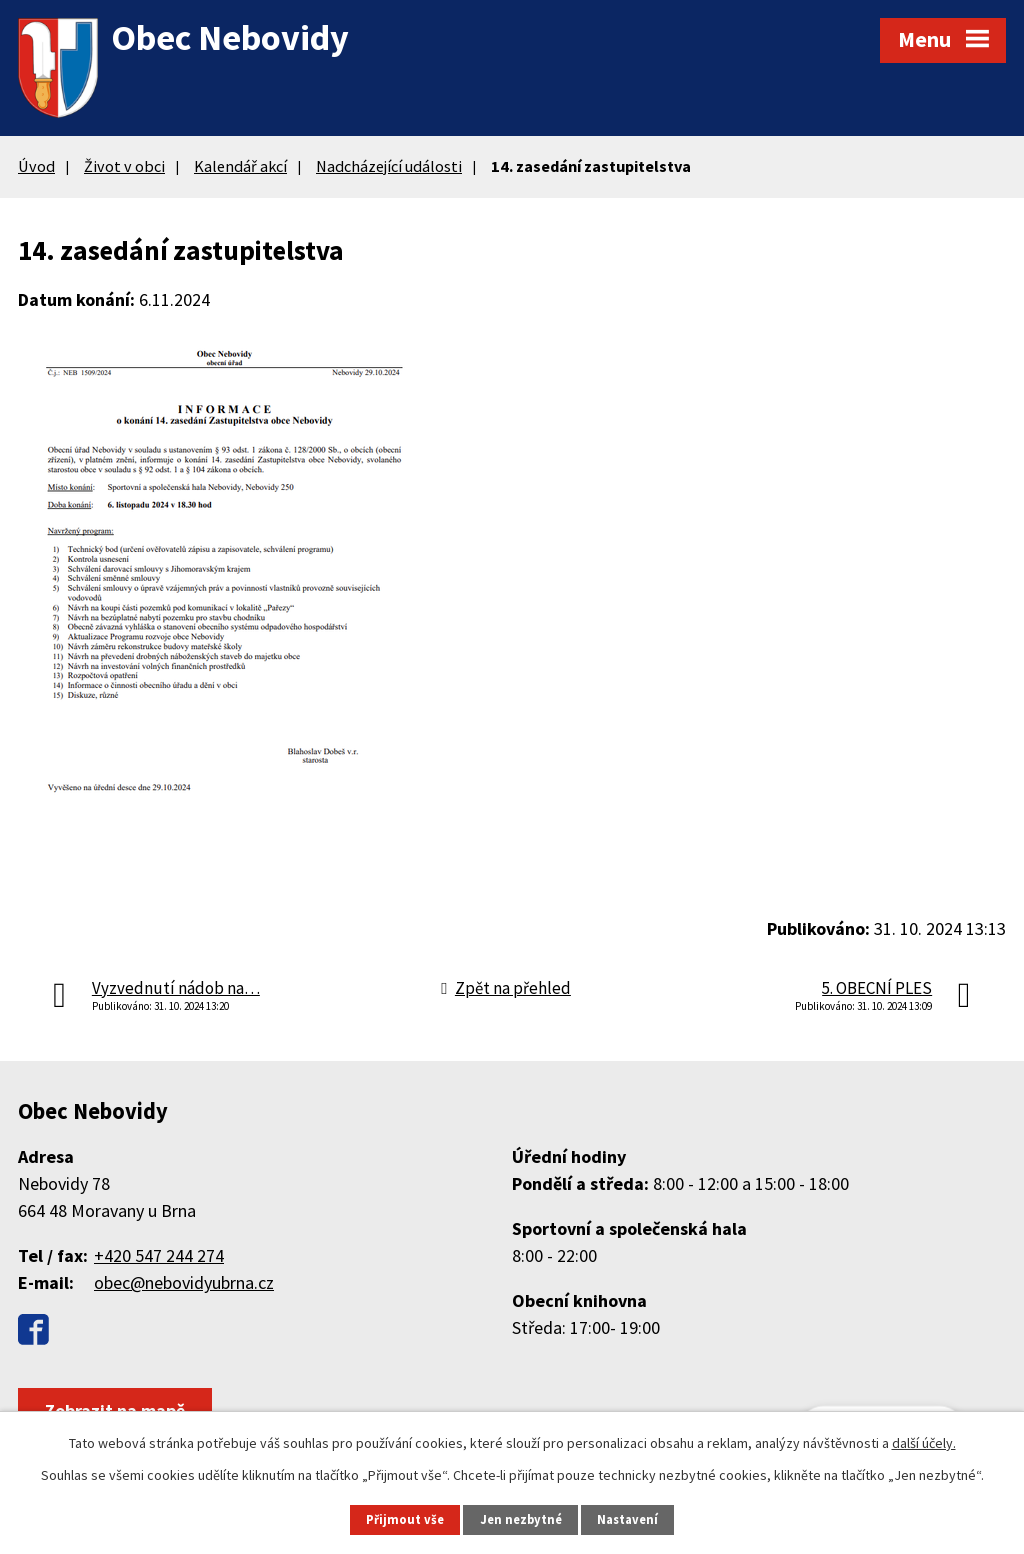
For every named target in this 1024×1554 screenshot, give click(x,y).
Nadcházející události (389, 166)
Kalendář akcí (240, 166)
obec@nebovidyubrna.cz (184, 1282)
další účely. (924, 1443)
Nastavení (627, 1519)
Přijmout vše (405, 1519)
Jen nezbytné (521, 1519)
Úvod (36, 166)
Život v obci (124, 166)
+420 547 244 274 (159, 1255)
